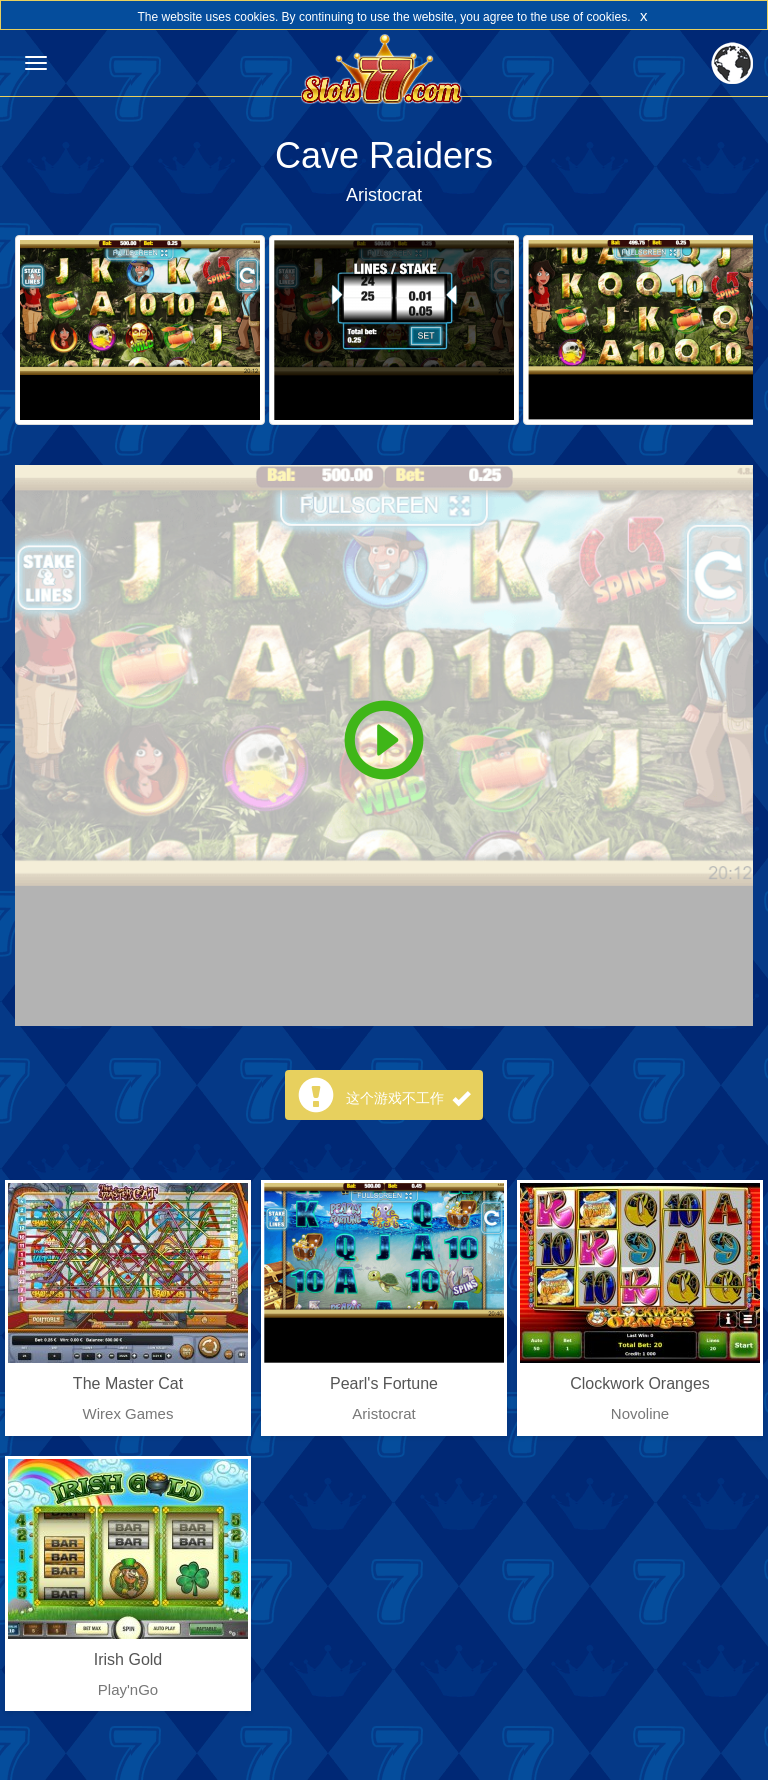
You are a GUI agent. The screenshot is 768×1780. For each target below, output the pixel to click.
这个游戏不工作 (408, 1098)
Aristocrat (384, 195)
